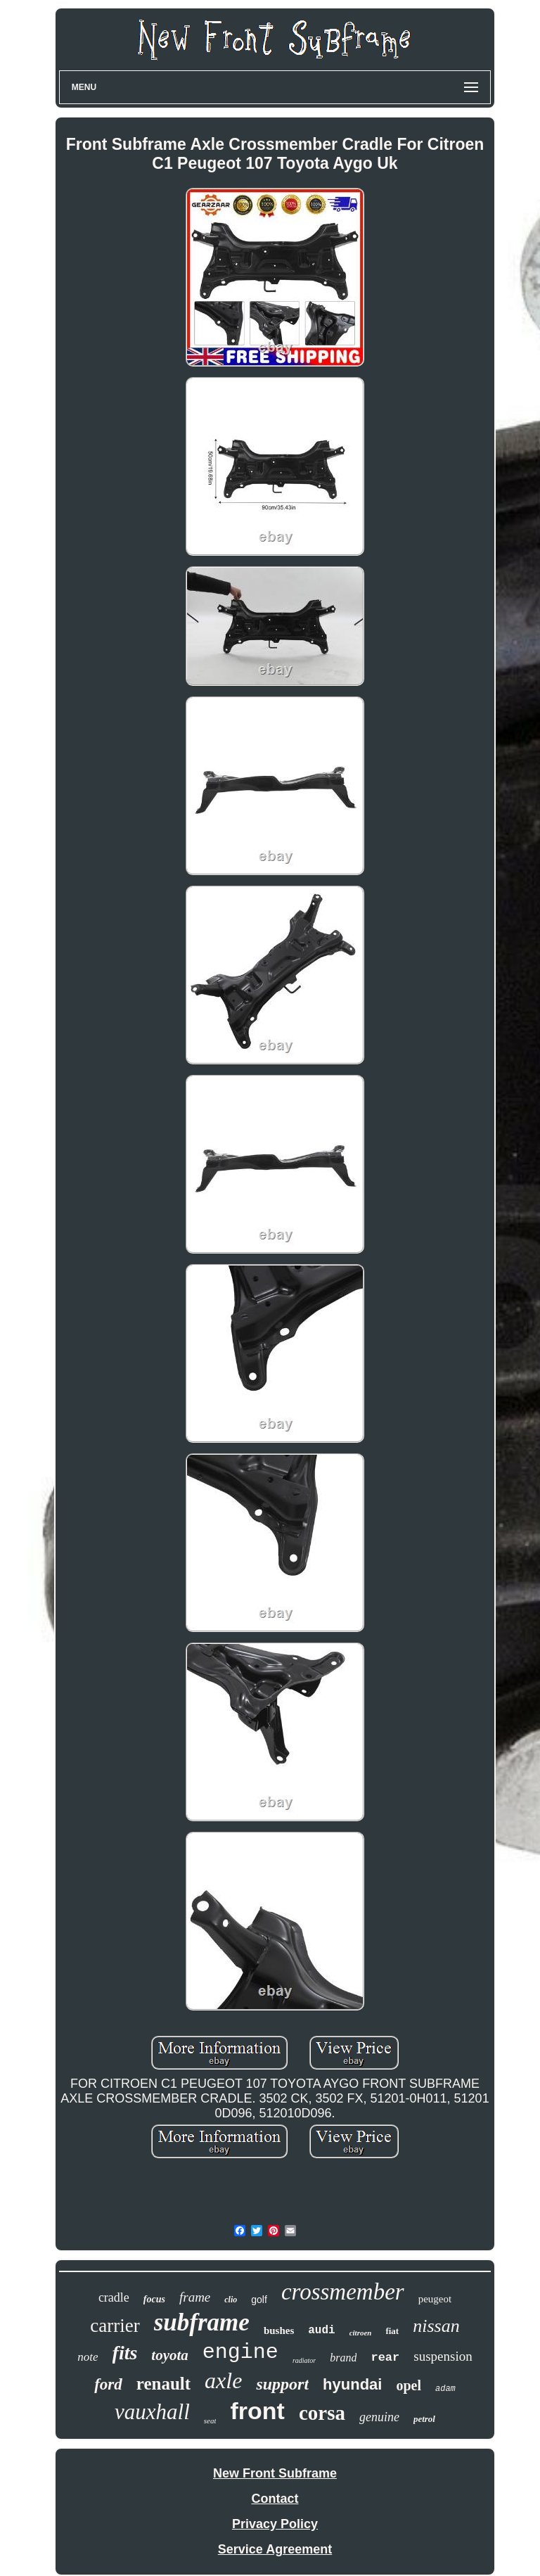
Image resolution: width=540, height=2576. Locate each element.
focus (154, 2299)
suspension (442, 2356)
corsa (322, 2413)
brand (343, 2358)
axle (223, 2380)
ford (108, 2384)
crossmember (342, 2291)
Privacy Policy (275, 2524)
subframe (202, 2322)
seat (210, 2420)
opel (408, 2385)
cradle (113, 2297)
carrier (114, 2325)
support (282, 2384)
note (87, 2357)
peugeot (434, 2298)
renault (163, 2383)
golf (259, 2299)
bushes (279, 2330)
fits (125, 2353)
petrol (424, 2419)
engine (240, 2352)
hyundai (352, 2384)
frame (194, 2297)
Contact (274, 2499)
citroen (360, 2332)
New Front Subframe (275, 2473)
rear (385, 2357)
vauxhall (152, 2411)
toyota (169, 2355)
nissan (436, 2326)
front (257, 2410)
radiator (304, 2360)
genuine (379, 2417)
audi (321, 2330)
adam (445, 2389)
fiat (392, 2331)
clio (230, 2299)
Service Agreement (275, 2549)
